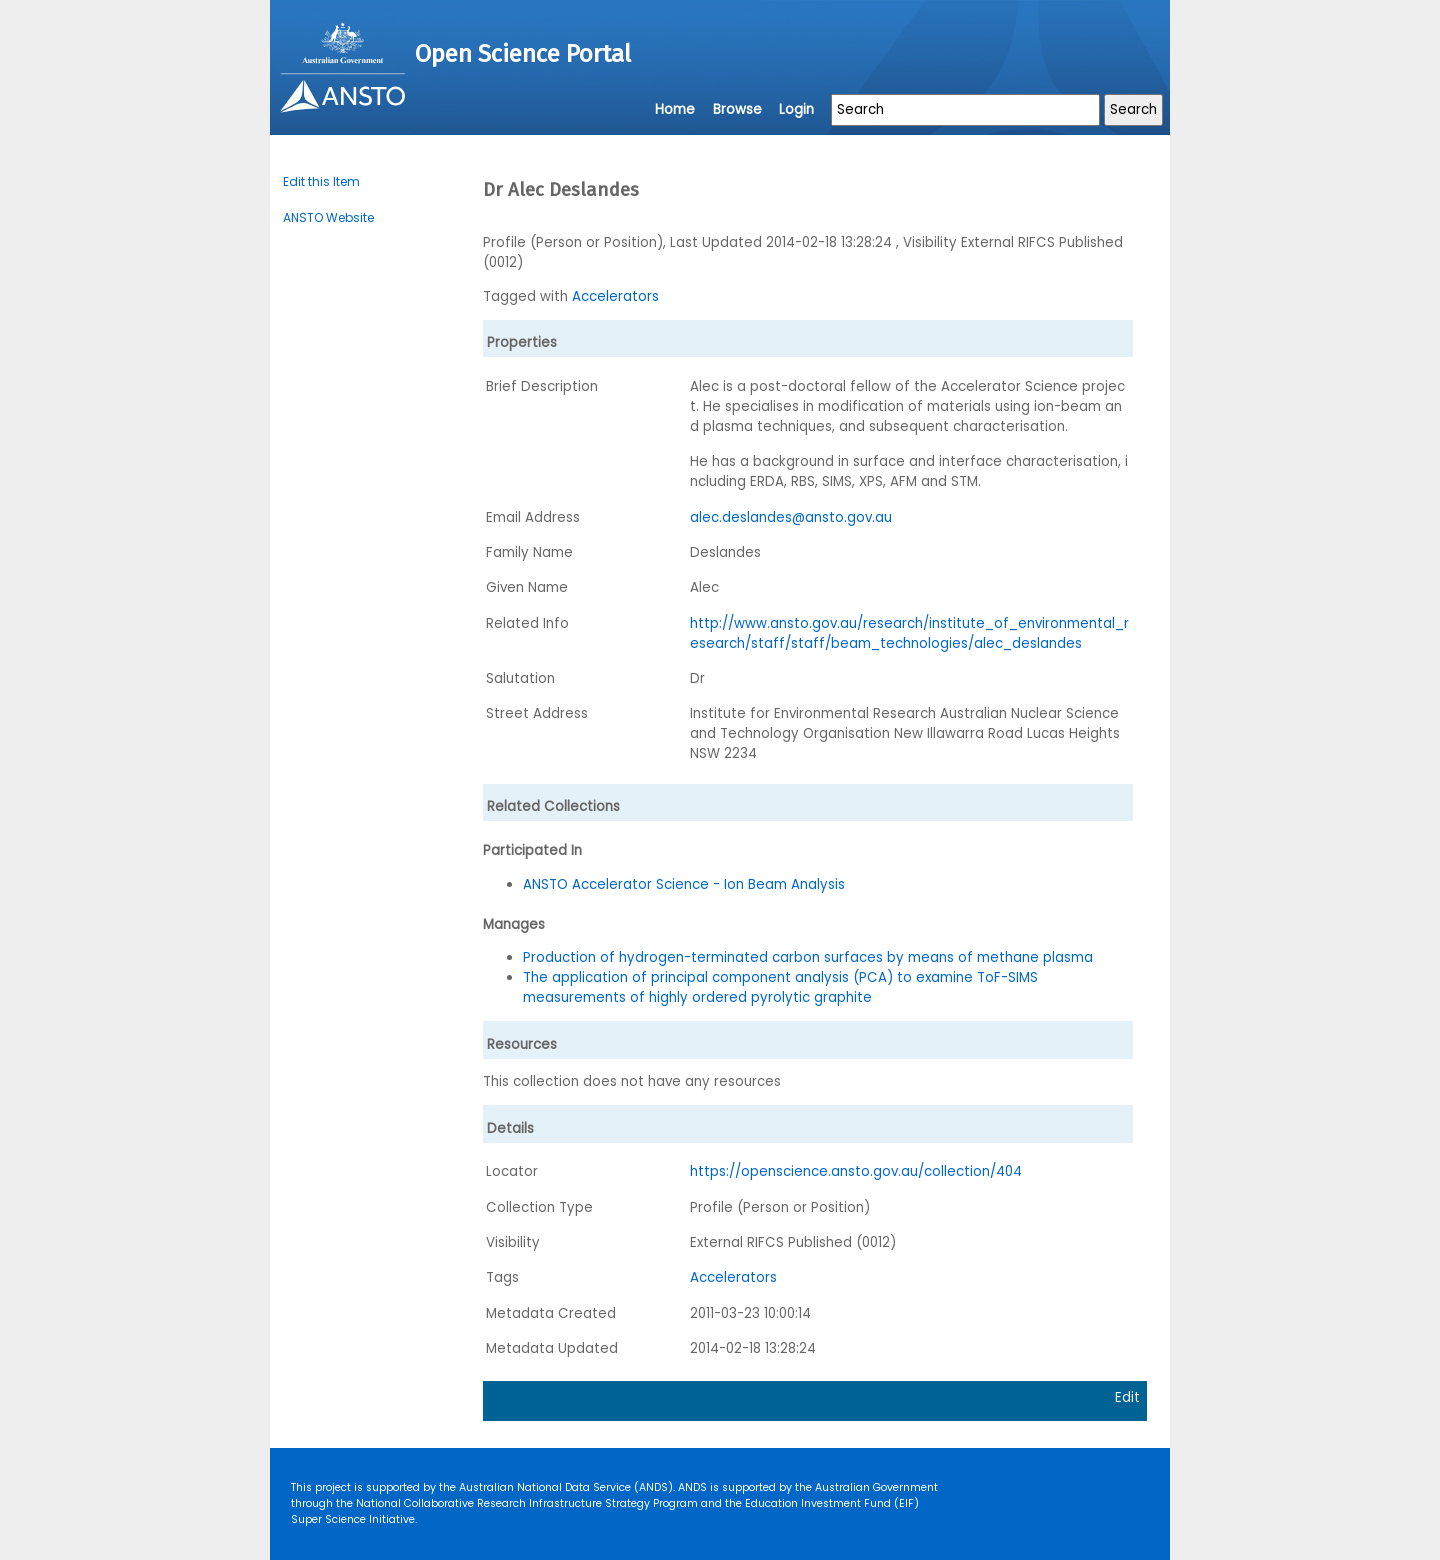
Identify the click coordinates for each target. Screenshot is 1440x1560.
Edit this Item (321, 181)
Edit (1127, 1397)
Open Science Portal (523, 54)
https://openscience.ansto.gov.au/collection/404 (856, 1171)
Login (796, 109)
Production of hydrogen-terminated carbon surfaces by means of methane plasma (808, 957)
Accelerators (615, 296)
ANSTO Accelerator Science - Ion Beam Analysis (684, 884)
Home (675, 109)
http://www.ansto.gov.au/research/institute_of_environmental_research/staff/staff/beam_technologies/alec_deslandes (909, 633)
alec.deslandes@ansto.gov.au (791, 517)
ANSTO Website (328, 217)
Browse (737, 109)
